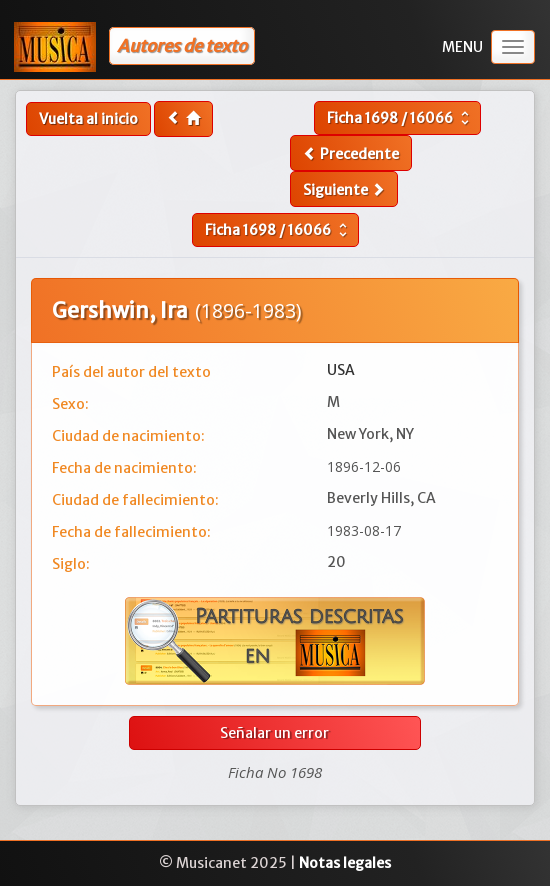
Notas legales (345, 863)
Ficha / (400, 118)
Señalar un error (274, 733)
